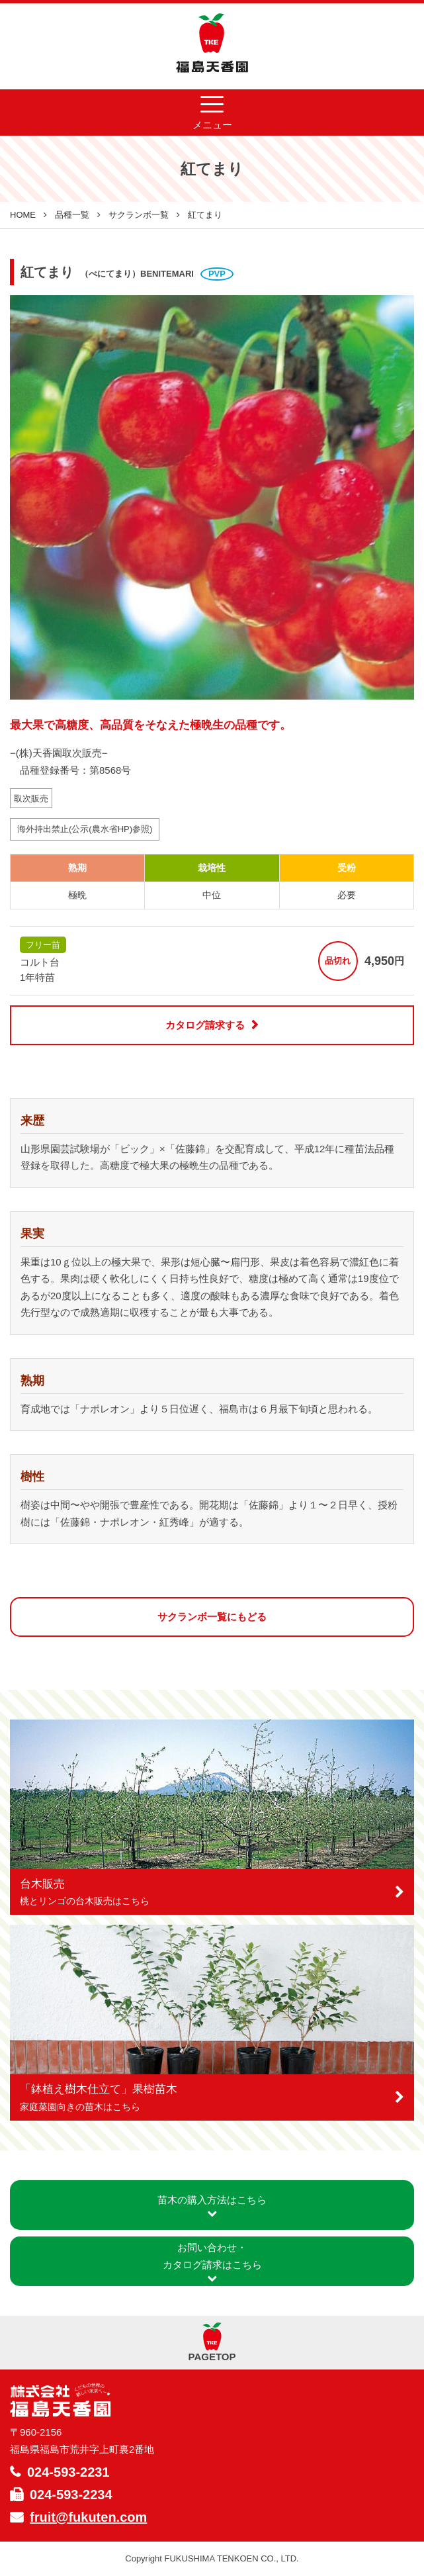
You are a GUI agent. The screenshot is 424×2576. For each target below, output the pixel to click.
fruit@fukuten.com (88, 2517)
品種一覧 (72, 215)
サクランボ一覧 (138, 215)
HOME (23, 215)
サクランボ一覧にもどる (212, 1616)
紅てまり (205, 215)
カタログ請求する (205, 1025)
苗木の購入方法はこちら (212, 2206)
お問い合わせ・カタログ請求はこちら (212, 2262)
